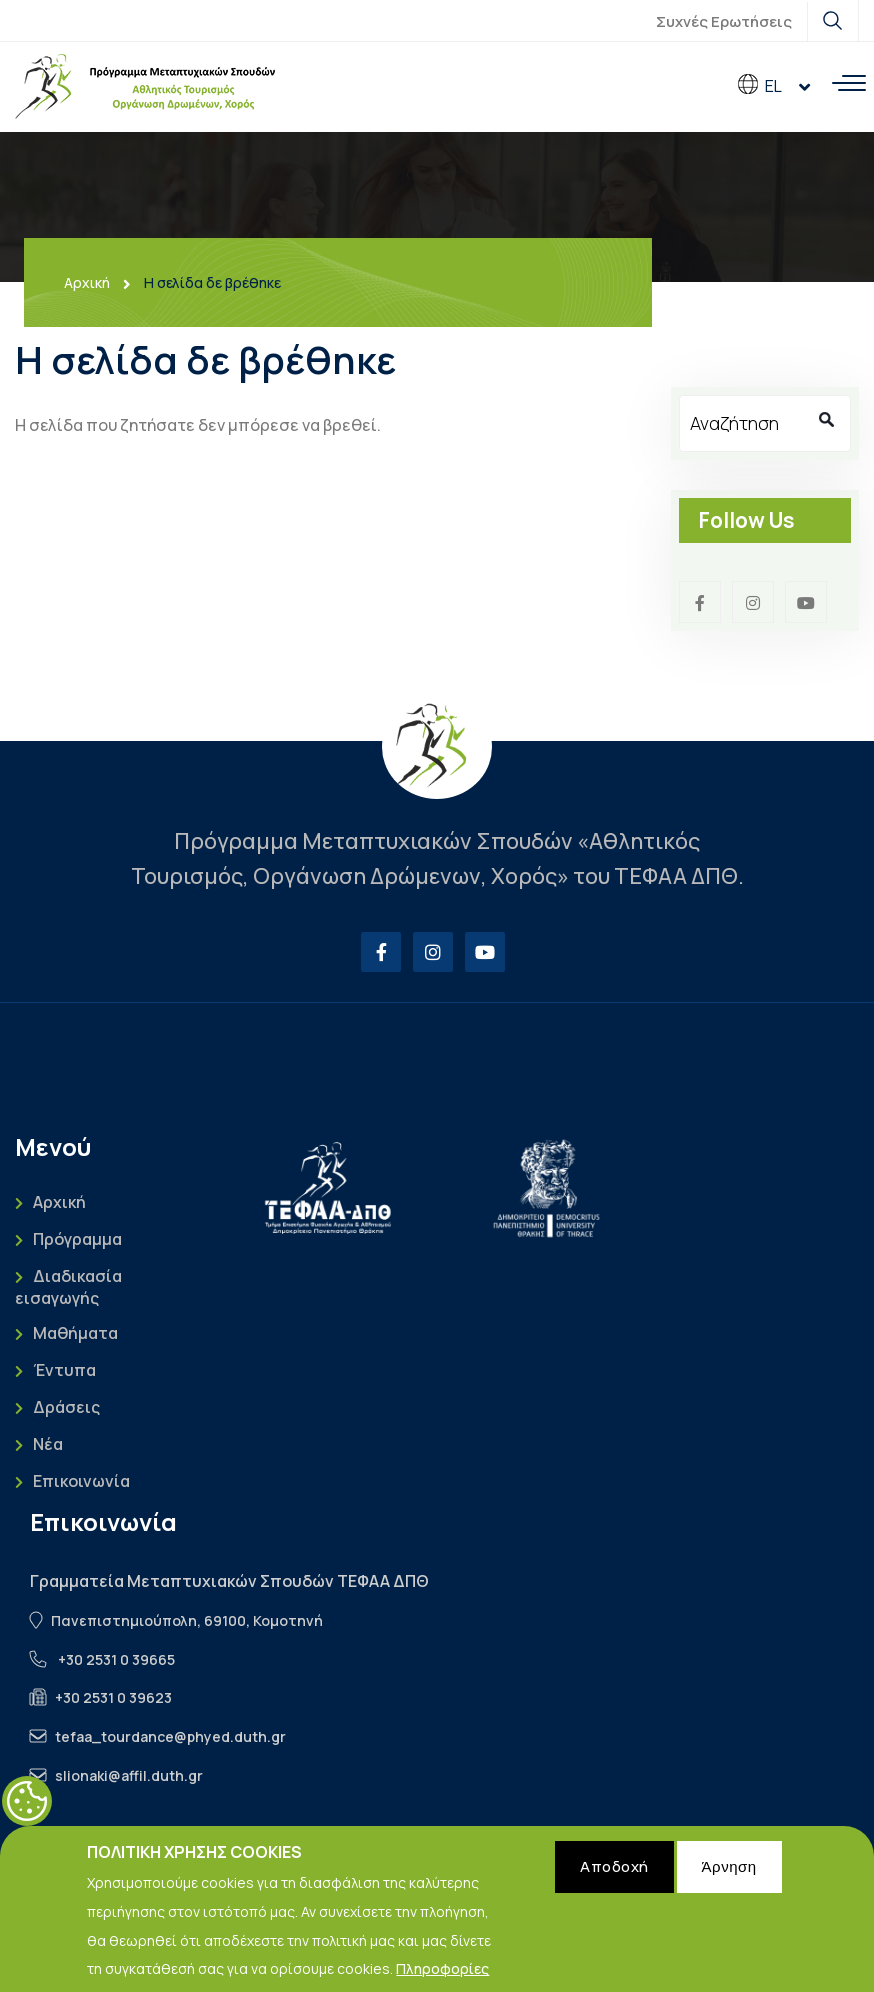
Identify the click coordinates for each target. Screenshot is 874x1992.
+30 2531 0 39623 (113, 1697)
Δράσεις (66, 1407)
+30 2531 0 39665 (116, 1659)
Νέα (48, 1444)
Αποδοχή (614, 1881)
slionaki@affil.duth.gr (129, 1775)
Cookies (27, 1816)
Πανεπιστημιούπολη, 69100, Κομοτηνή (187, 1620)
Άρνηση (729, 1881)
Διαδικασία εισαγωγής (68, 1287)
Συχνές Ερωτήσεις (724, 21)
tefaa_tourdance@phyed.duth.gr (170, 1736)
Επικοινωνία (81, 1481)
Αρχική (87, 283)
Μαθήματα (75, 1333)
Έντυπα (64, 1370)
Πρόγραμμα (77, 1239)
